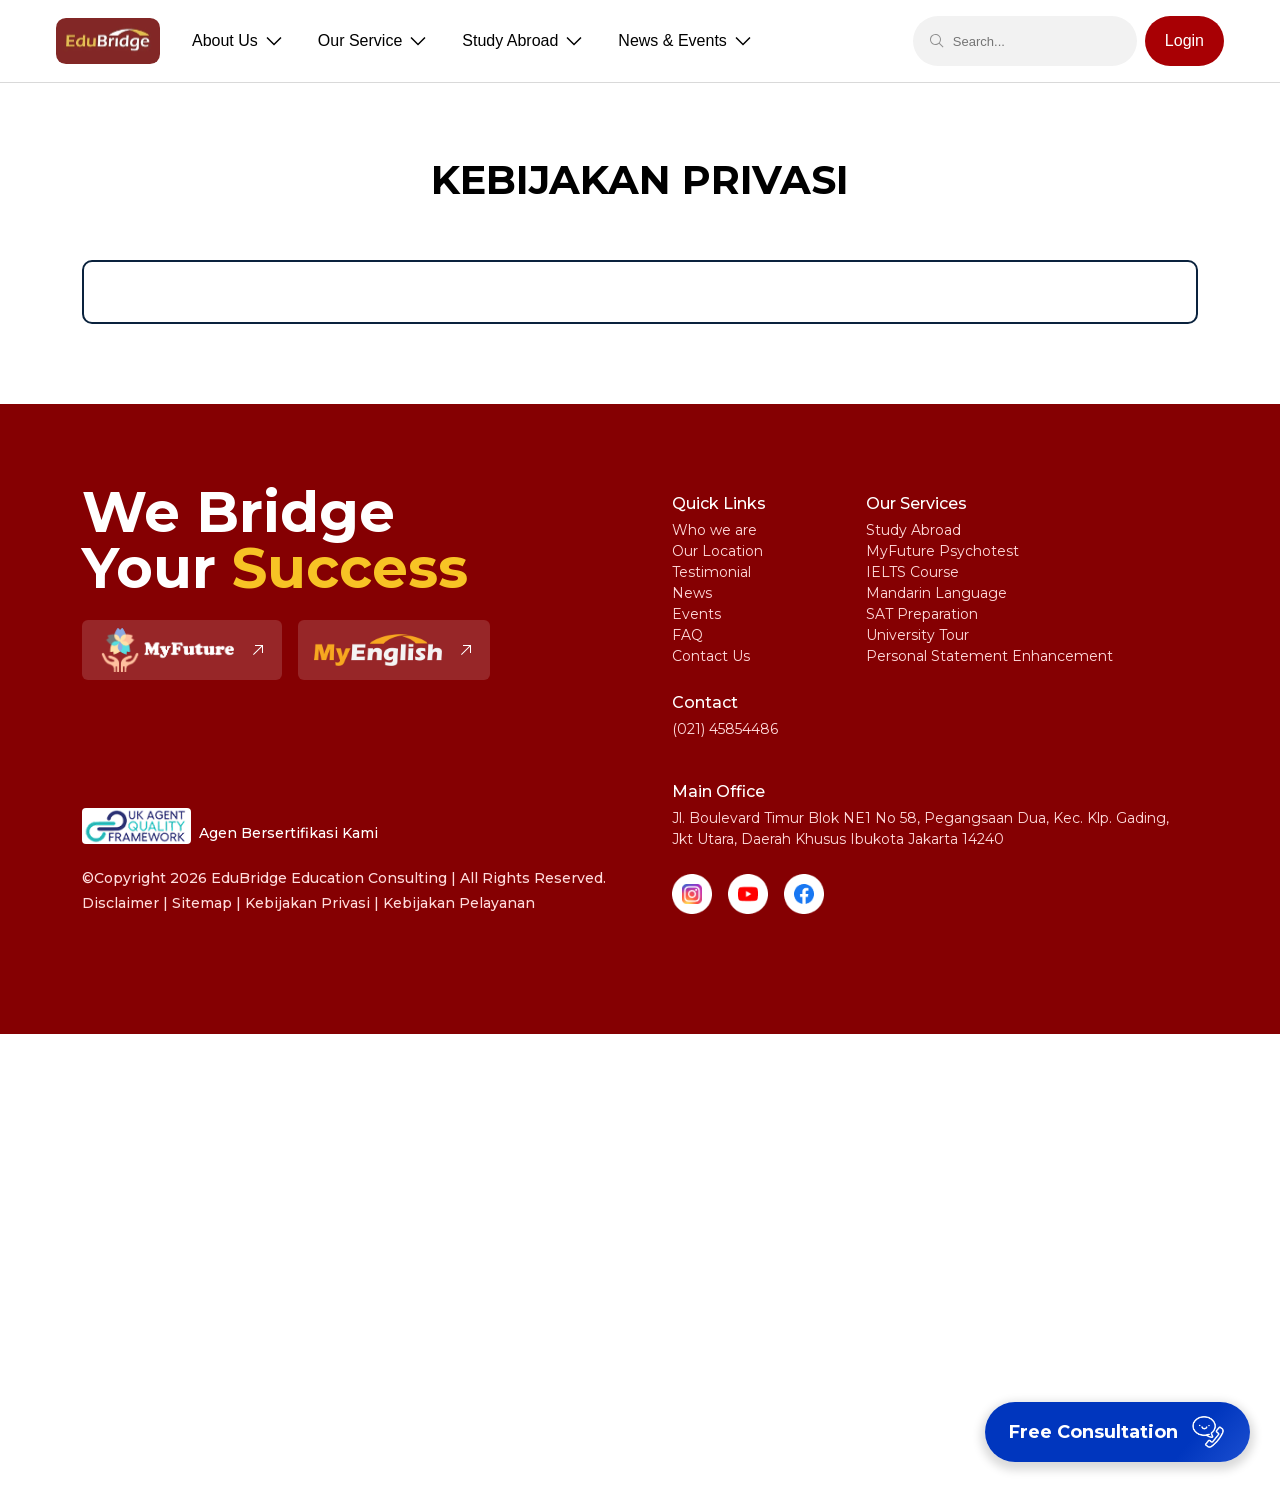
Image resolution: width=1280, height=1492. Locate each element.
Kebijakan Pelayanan (459, 903)
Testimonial (711, 572)
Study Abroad (913, 530)
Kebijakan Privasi (307, 903)
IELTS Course (912, 572)
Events (696, 614)
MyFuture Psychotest (942, 551)
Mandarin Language (936, 593)
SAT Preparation (922, 614)
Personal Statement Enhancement (989, 656)
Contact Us (711, 656)
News (692, 593)
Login (1184, 40)
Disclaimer (120, 903)
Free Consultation (1119, 1432)
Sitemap (202, 903)
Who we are (714, 530)
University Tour (917, 635)
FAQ (687, 635)
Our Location (717, 551)
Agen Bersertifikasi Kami (230, 826)
